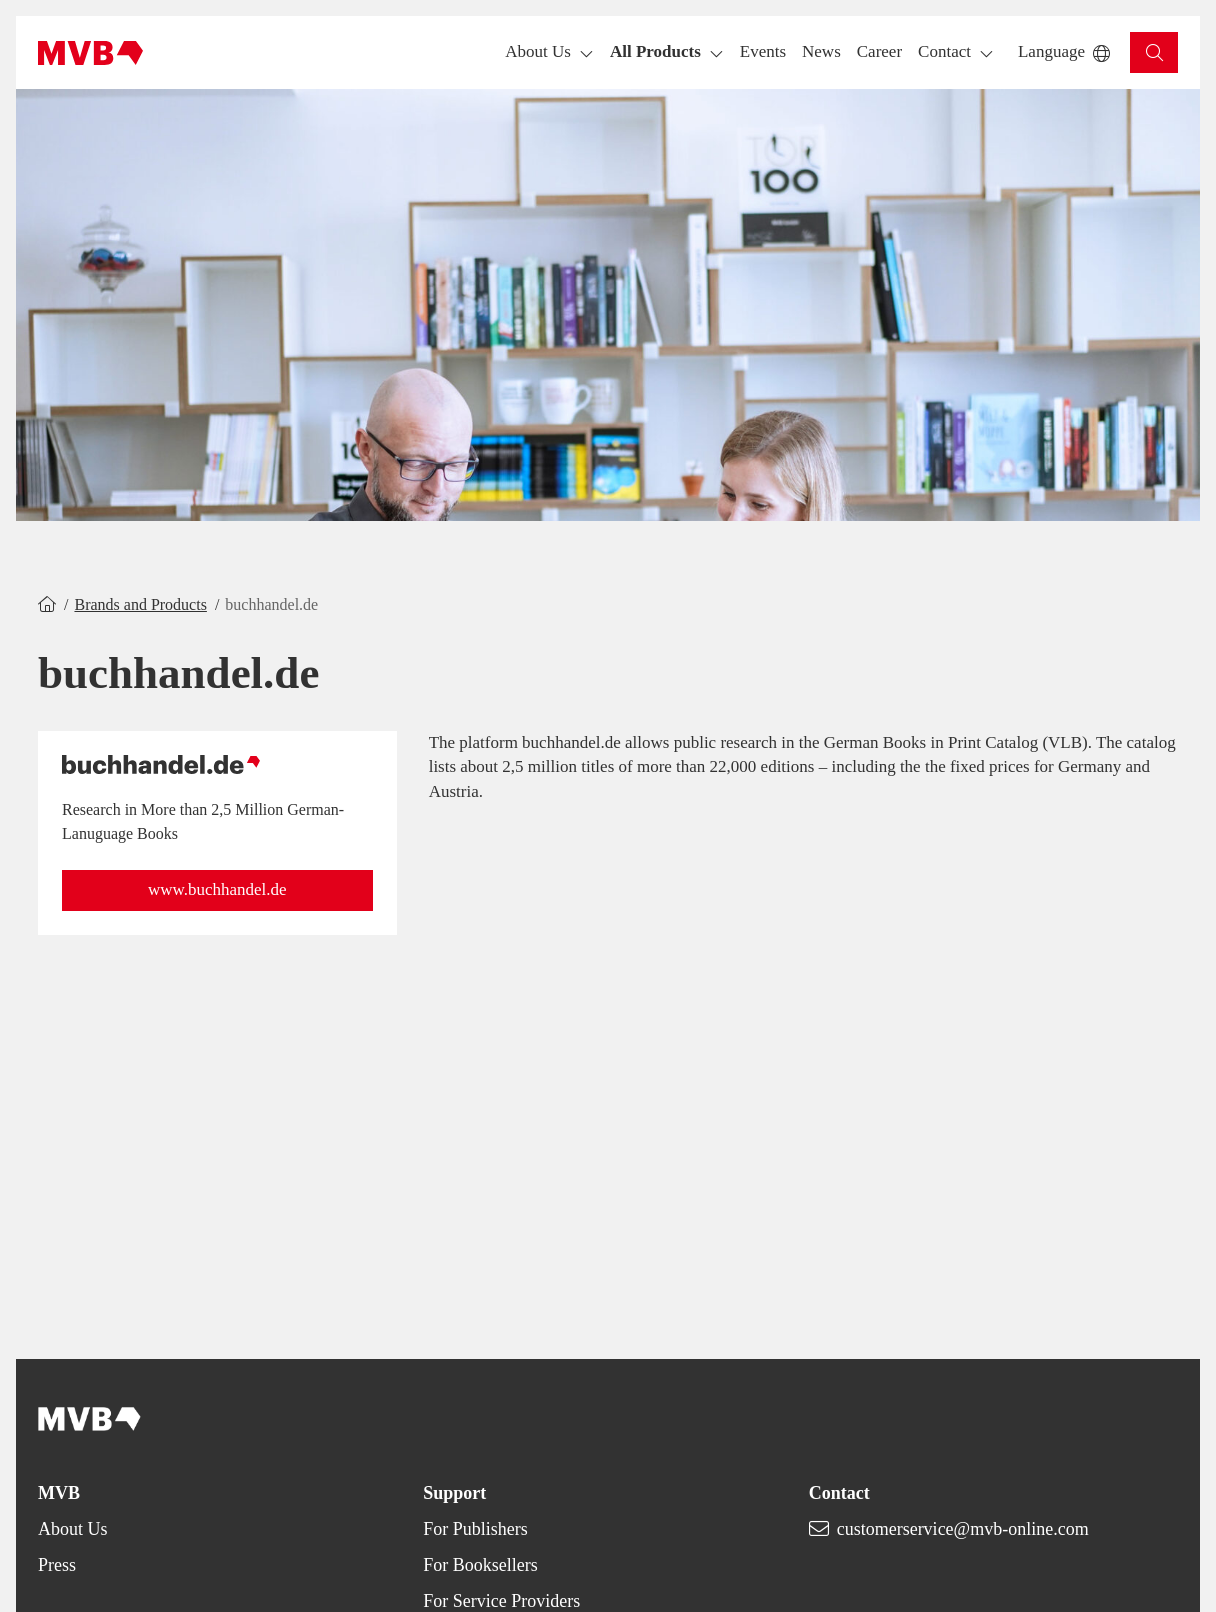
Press (57, 1565)
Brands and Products (140, 604)
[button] (763, 52)
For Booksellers (480, 1565)
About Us (73, 1529)
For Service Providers (501, 1601)
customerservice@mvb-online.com (963, 1529)
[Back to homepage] (90, 53)
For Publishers (475, 1529)
